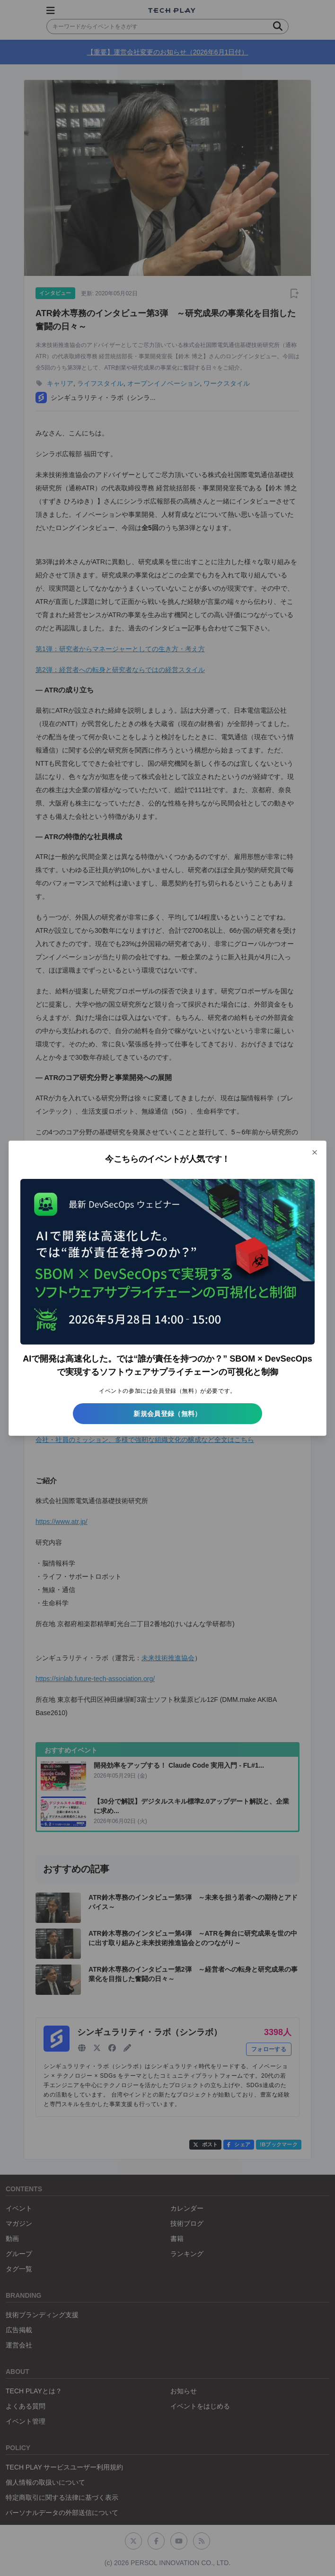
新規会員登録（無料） (167, 1413)
